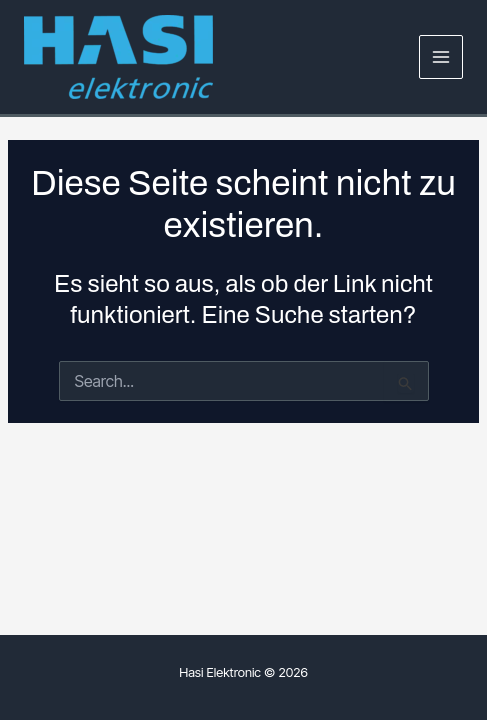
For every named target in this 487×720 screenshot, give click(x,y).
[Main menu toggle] (441, 57)
